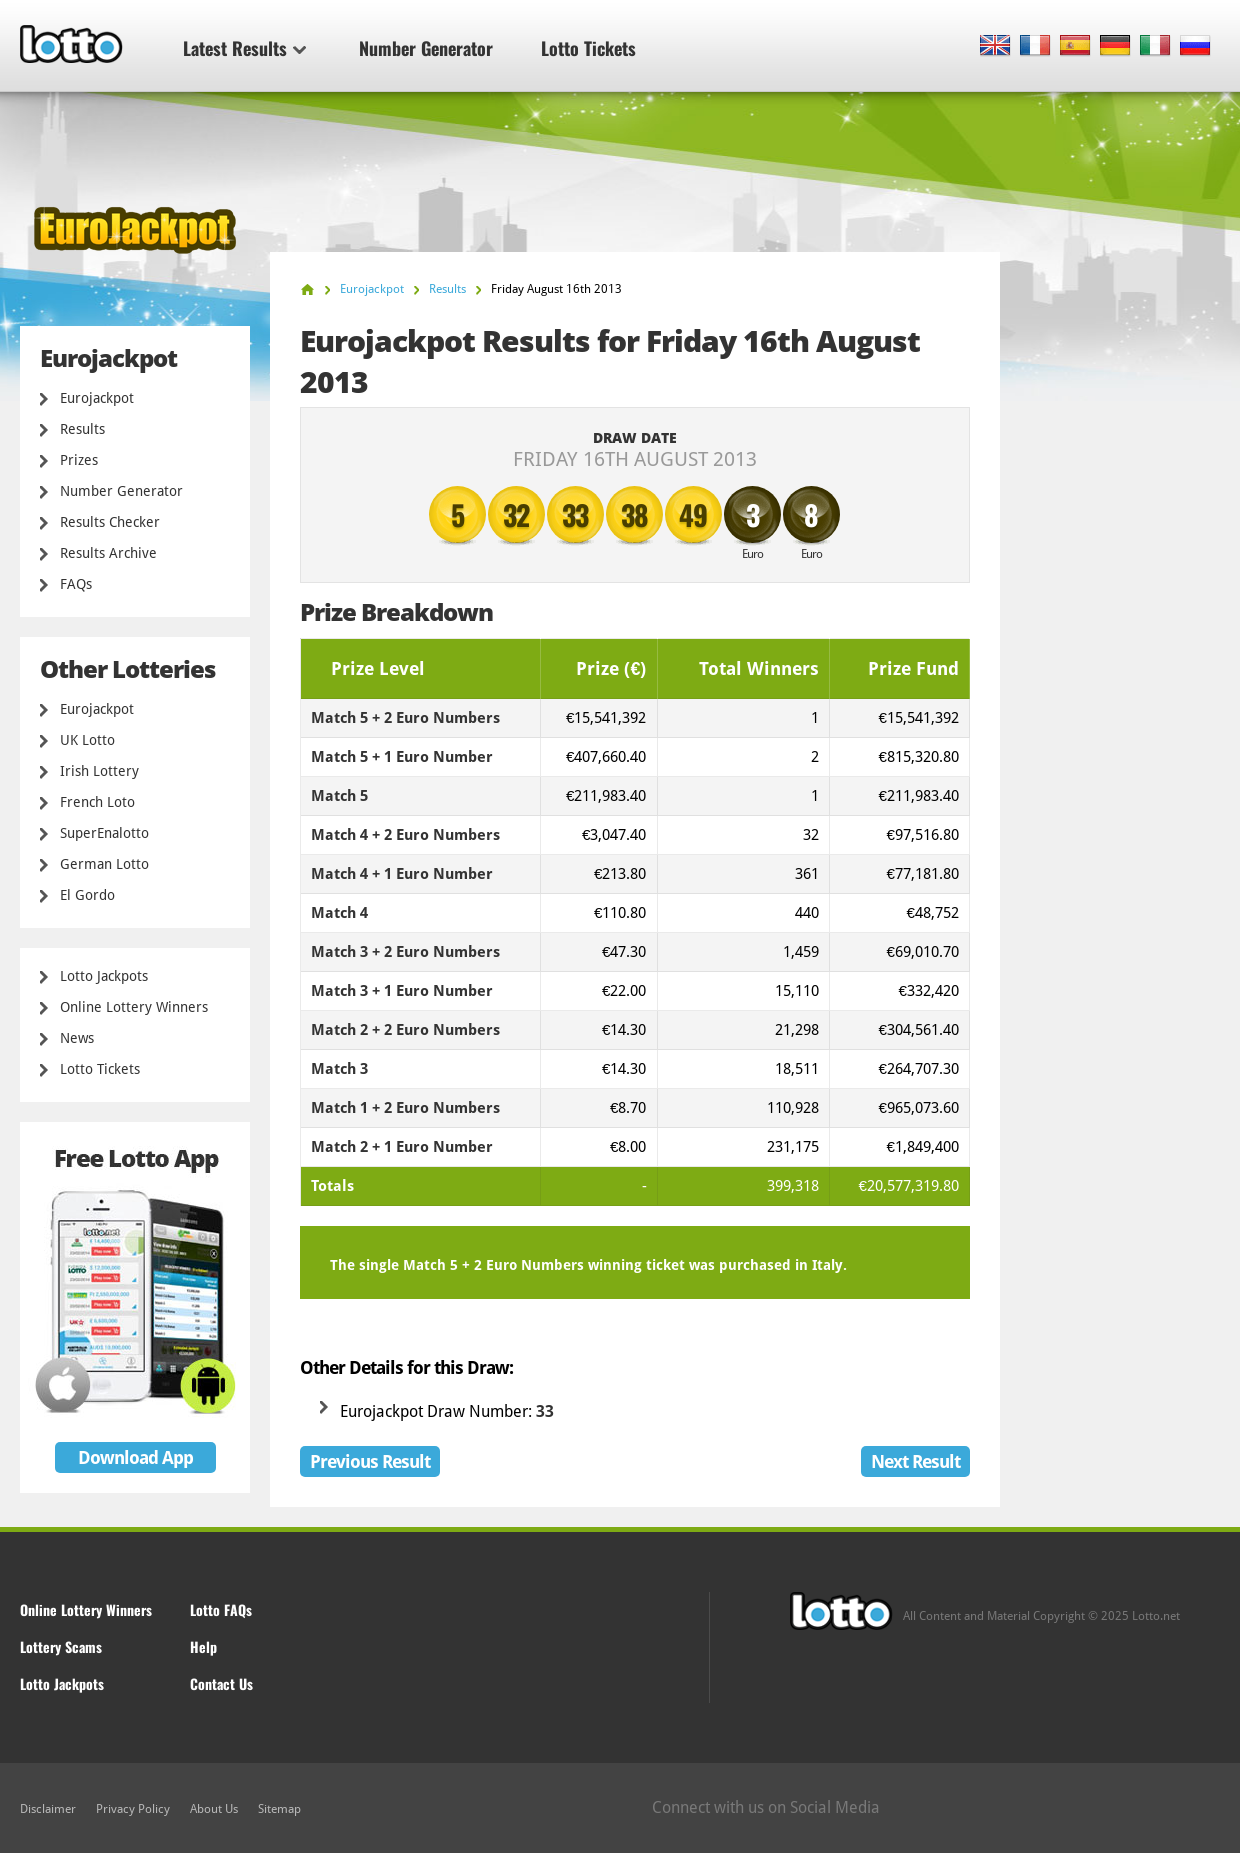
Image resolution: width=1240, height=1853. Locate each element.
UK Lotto (87, 740)
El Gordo (87, 895)
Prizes (79, 460)
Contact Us (221, 1683)
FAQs (76, 584)
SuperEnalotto (104, 833)
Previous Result (370, 1461)
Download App (135, 1457)
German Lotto (104, 864)
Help (203, 1646)
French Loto (97, 802)
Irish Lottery (99, 771)
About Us (214, 1809)
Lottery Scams (61, 1646)
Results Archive (108, 553)
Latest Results (244, 48)
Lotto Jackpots (104, 976)
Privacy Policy (133, 1809)
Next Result (915, 1461)
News (77, 1038)
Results (82, 429)
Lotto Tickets (588, 48)
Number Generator (426, 48)
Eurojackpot (97, 398)
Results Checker (110, 522)
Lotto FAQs (221, 1609)
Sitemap (279, 1809)
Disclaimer (48, 1809)
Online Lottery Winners (134, 1007)
